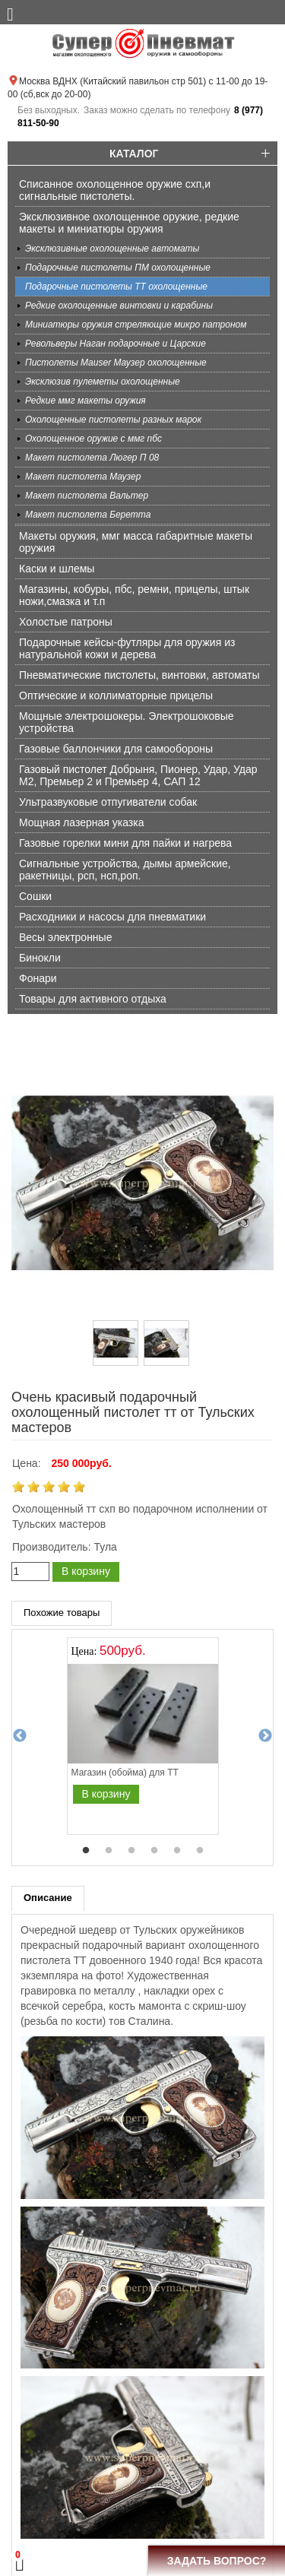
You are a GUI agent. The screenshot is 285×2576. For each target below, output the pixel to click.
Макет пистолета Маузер (83, 476)
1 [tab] (85, 1850)
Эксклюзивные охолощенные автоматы (112, 248)
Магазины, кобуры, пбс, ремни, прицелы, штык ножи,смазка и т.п (134, 595)
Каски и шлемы (56, 568)
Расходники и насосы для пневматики (112, 917)
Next (265, 1736)
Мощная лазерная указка (81, 822)
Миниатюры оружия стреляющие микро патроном (135, 324)
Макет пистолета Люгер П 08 (92, 457)
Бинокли (40, 958)
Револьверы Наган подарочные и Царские (115, 343)
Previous (19, 1736)
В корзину (86, 1571)
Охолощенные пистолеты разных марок (113, 419)
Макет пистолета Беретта (87, 514)
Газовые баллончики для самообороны (116, 749)
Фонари (38, 978)
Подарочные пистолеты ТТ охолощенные (116, 286)
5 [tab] (177, 1850)
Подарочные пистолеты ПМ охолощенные (118, 267)
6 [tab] (199, 1850)
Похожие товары (62, 1612)
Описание (48, 1897)
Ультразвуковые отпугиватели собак (108, 802)
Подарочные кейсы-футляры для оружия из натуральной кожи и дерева (127, 648)
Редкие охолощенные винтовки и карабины (119, 305)
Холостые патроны (65, 622)
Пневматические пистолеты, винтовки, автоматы (139, 675)
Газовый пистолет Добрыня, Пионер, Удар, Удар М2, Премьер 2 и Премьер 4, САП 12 (138, 775)
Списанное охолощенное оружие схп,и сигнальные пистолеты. (115, 190)
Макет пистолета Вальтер (86, 495)
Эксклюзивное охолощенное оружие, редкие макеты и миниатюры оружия (129, 223)
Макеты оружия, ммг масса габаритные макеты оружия (135, 542)
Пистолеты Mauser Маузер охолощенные (116, 362)
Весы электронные (65, 937)
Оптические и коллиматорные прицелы (116, 695)
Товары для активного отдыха (92, 999)
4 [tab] (154, 1850)
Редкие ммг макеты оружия (85, 400)
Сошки (35, 896)
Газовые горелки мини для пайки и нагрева (125, 843)
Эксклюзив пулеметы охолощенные (102, 381)
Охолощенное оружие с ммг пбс (93, 438)
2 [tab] (108, 1850)
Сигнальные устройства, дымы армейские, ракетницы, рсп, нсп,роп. (125, 869)
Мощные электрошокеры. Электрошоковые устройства (126, 722)
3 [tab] (131, 1850)
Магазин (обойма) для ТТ (125, 1772)
